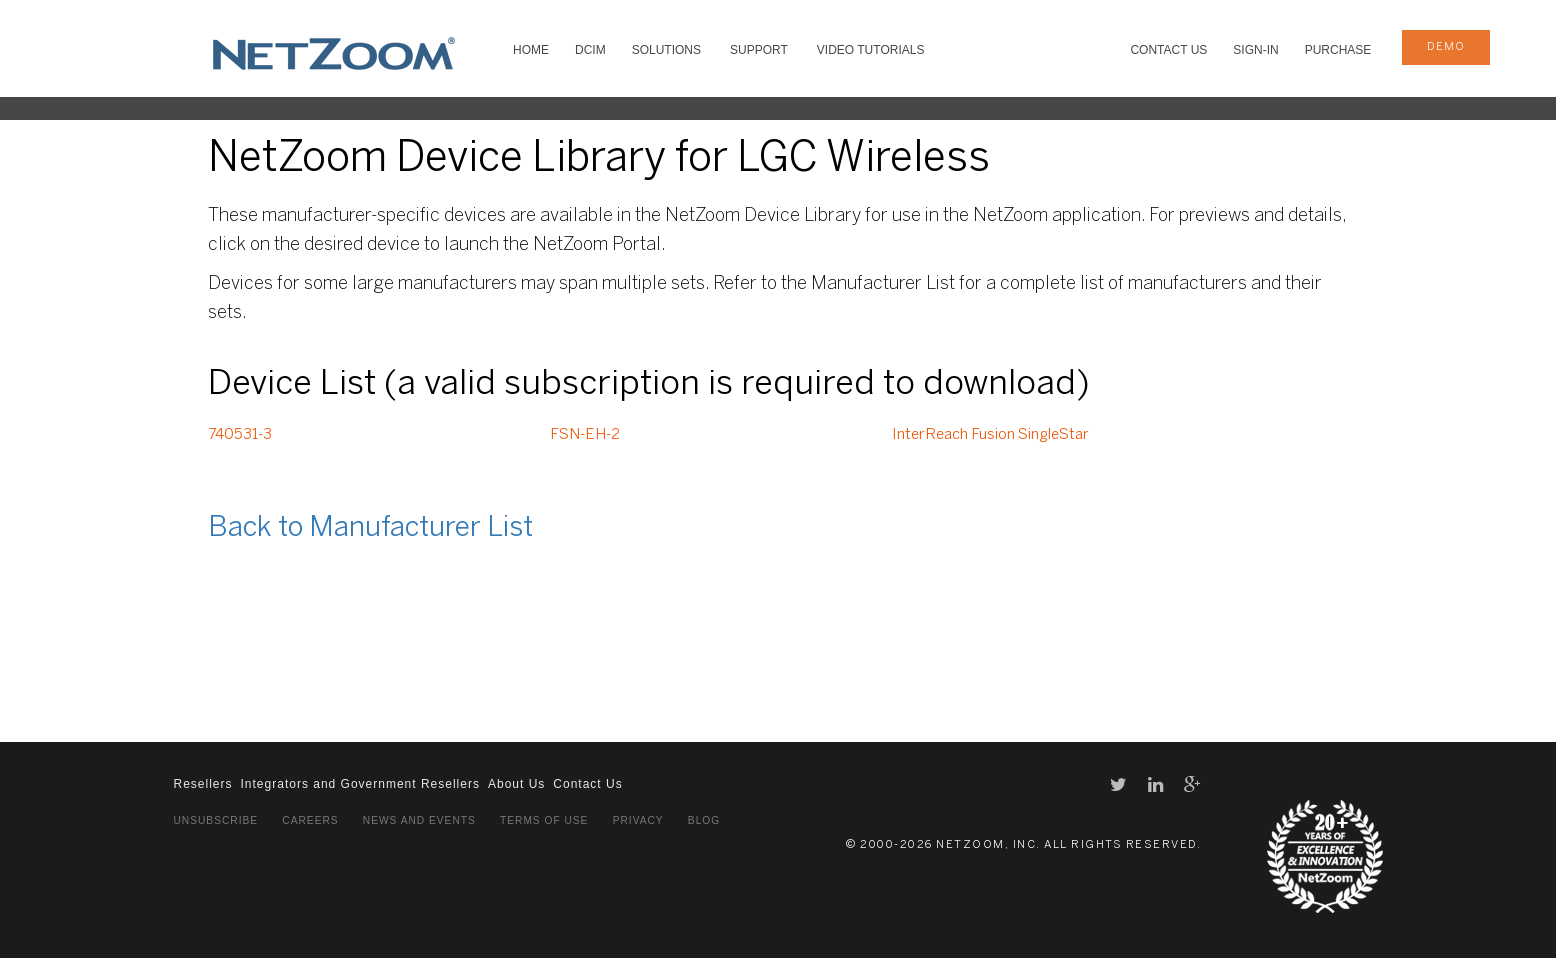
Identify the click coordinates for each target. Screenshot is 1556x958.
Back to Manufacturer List (370, 528)
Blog (704, 820)
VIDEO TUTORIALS (871, 50)
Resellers (203, 784)
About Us (516, 784)
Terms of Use (544, 820)
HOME (531, 50)
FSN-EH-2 (585, 435)
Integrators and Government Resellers (360, 784)
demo (1446, 47)
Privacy (638, 820)
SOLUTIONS (666, 50)
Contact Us (1168, 50)
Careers (310, 820)
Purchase (1338, 50)
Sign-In (1255, 50)
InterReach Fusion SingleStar (990, 435)
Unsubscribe (216, 820)
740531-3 (240, 435)
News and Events (419, 820)
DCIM (590, 50)
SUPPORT (759, 50)
